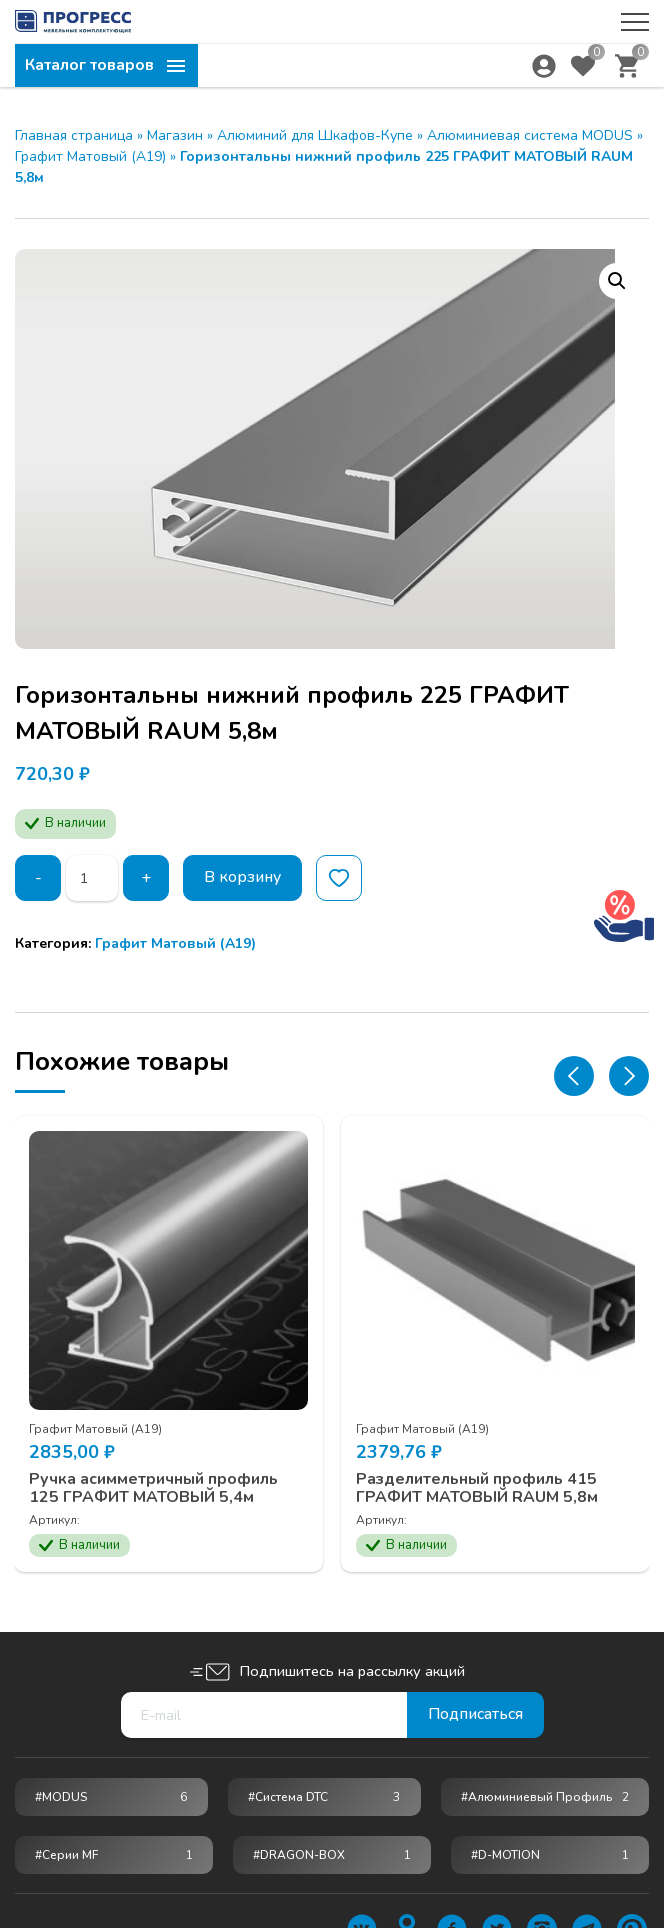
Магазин (175, 135)
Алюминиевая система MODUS (530, 135)
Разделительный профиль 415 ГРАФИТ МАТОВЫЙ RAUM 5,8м (479, 1486)
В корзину (244, 878)
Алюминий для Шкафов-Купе (315, 135)
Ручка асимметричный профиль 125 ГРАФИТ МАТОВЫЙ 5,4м (154, 1486)
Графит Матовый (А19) (90, 156)
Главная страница (74, 135)
